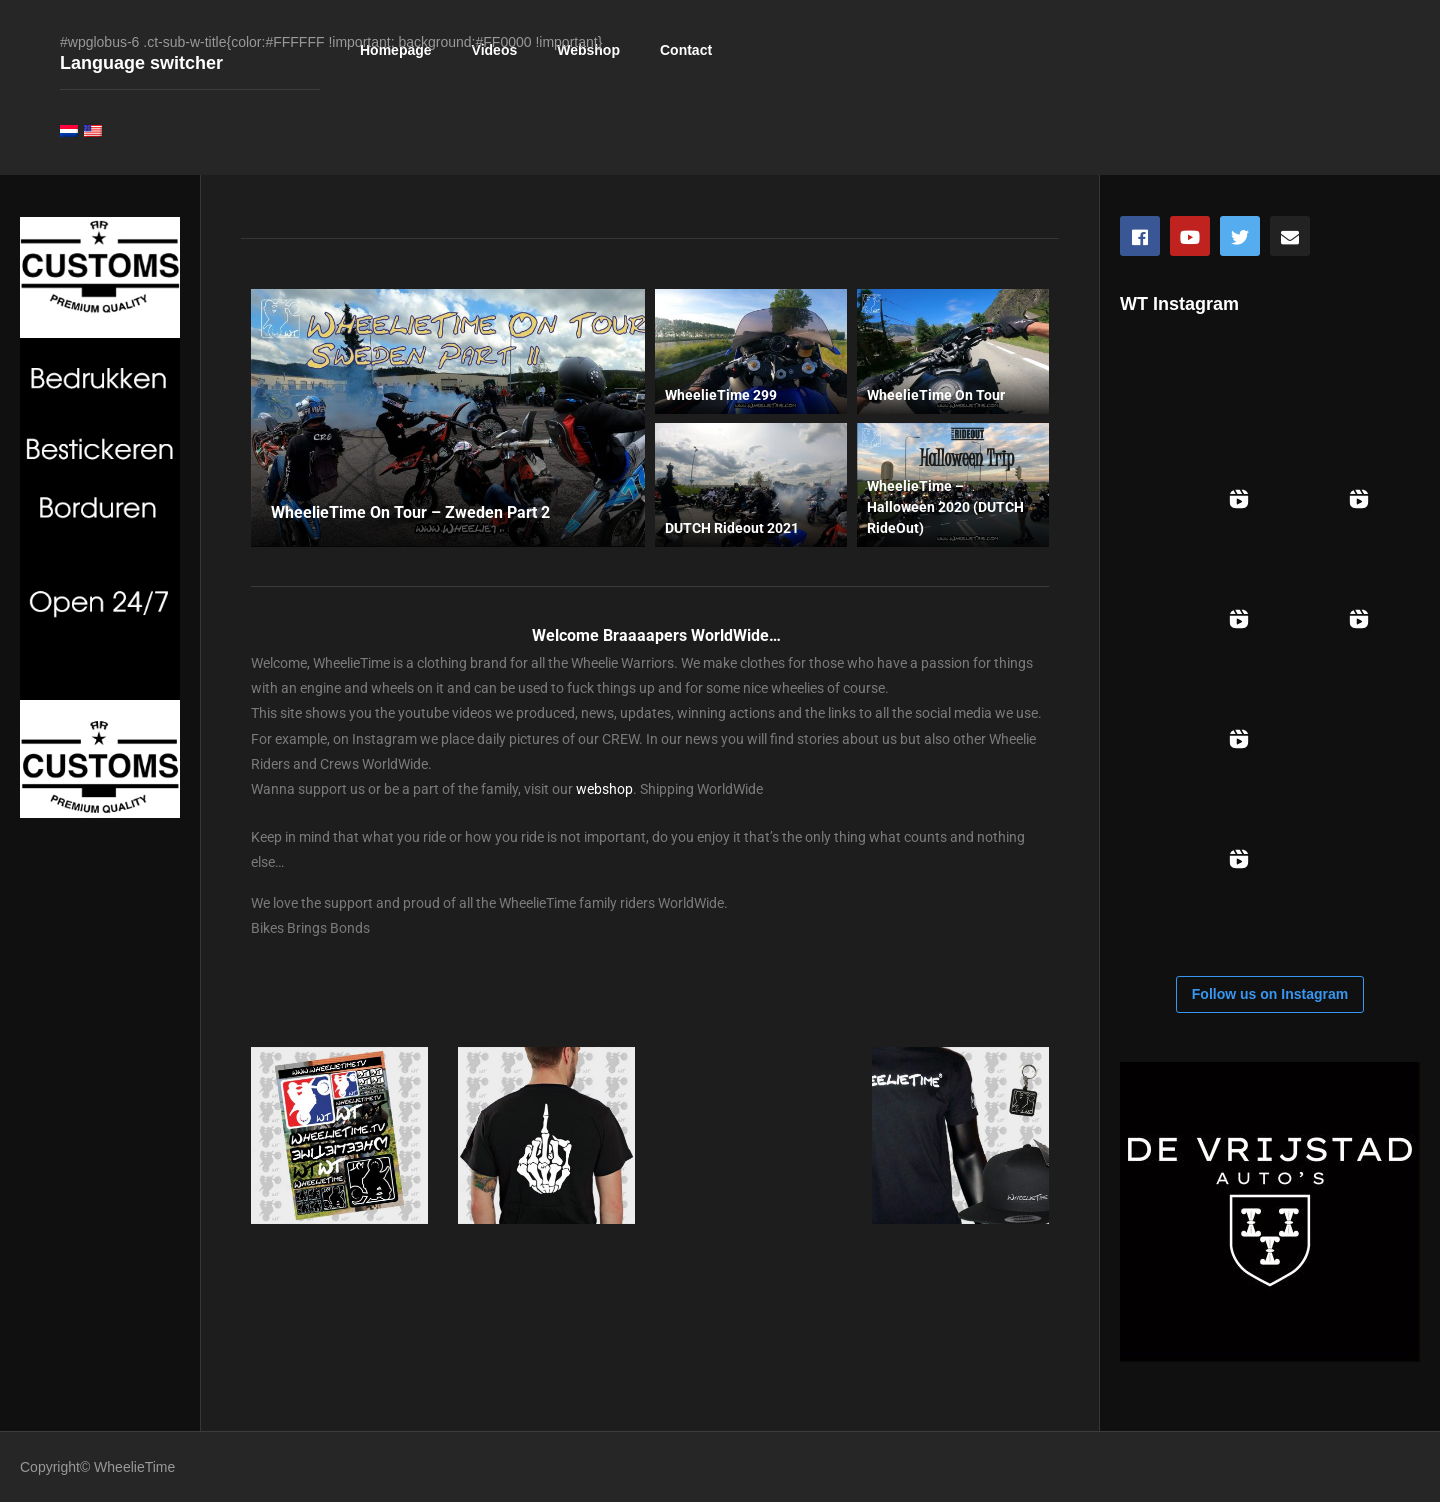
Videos (495, 50)
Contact (686, 50)
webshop (604, 789)
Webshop (588, 50)
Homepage (396, 50)
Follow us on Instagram (1270, 994)
